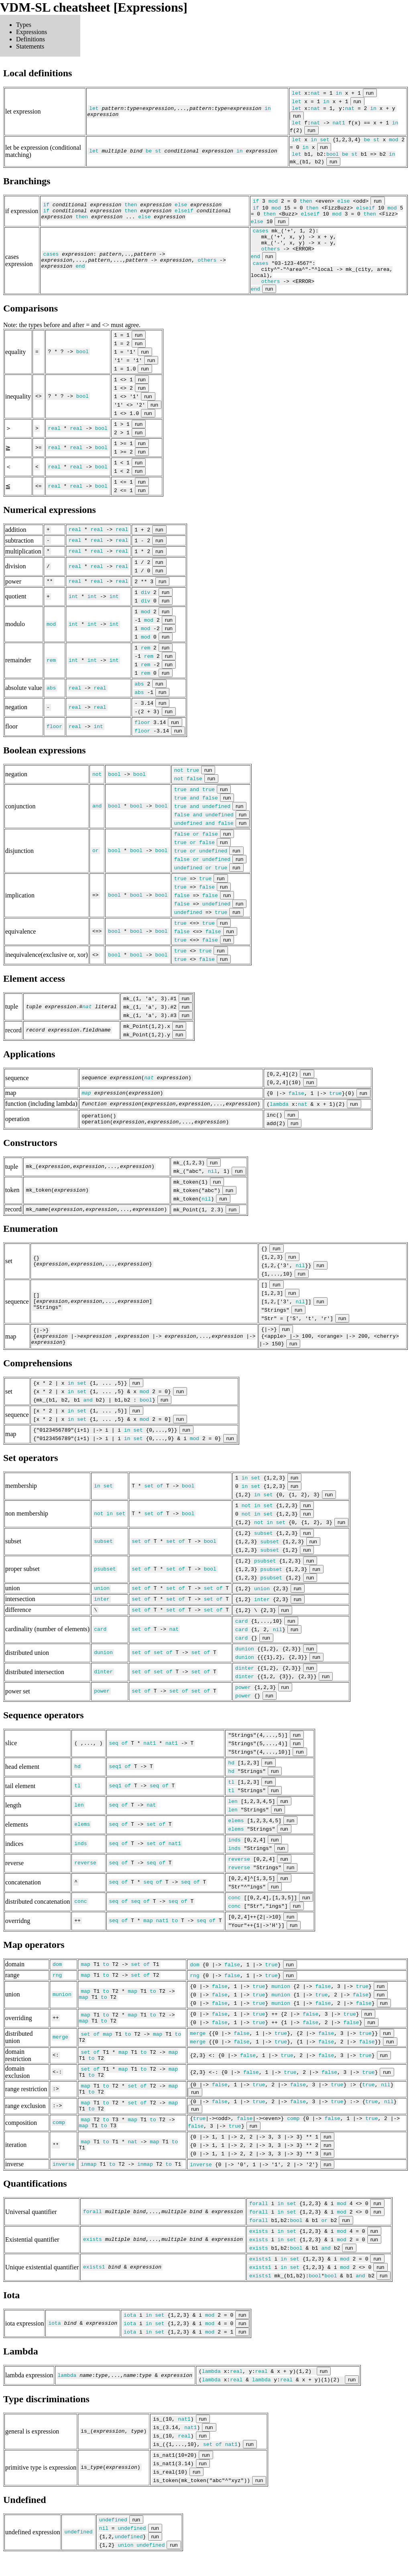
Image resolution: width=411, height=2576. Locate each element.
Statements (30, 46)
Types (23, 24)
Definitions (30, 39)
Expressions (31, 31)
